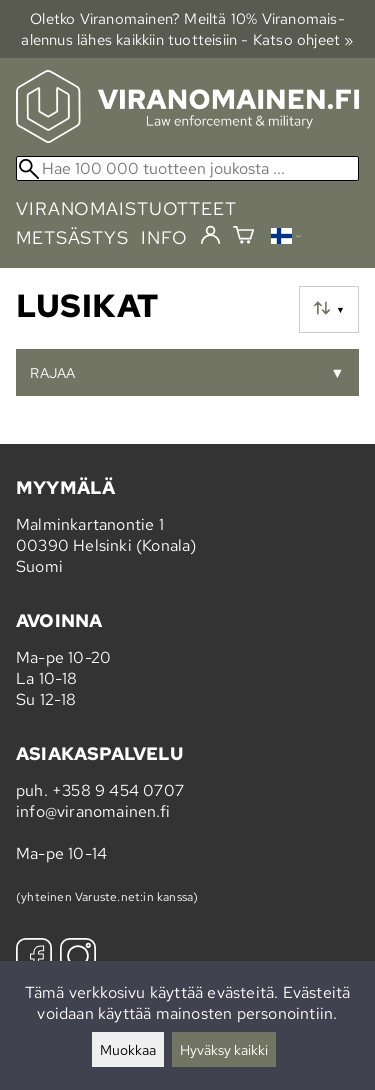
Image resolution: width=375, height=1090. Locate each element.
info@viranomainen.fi (93, 811)
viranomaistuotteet (126, 208)
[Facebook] (34, 958)
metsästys (72, 237)
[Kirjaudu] (210, 236)
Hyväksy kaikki (224, 1049)
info (164, 237)
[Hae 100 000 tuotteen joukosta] (187, 168)
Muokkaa (128, 1049)
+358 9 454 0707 (118, 790)
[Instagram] (78, 958)
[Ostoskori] (243, 237)
